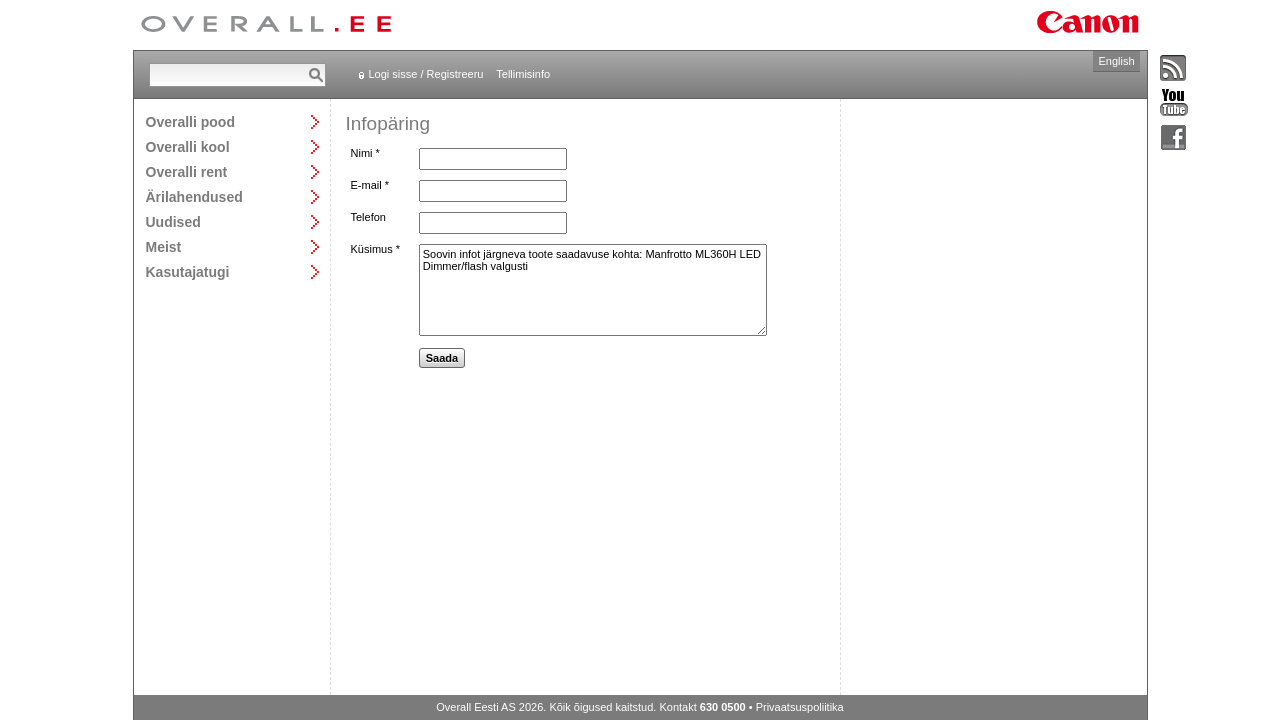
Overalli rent (187, 171)
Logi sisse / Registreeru (426, 74)
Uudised (173, 221)
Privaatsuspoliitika (800, 707)
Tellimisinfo (523, 74)
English (1116, 61)
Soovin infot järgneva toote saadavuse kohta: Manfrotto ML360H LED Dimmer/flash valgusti (593, 290)
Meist (164, 246)
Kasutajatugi (188, 271)
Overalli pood (190, 121)
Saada (442, 358)
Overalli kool (188, 146)
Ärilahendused (194, 196)
